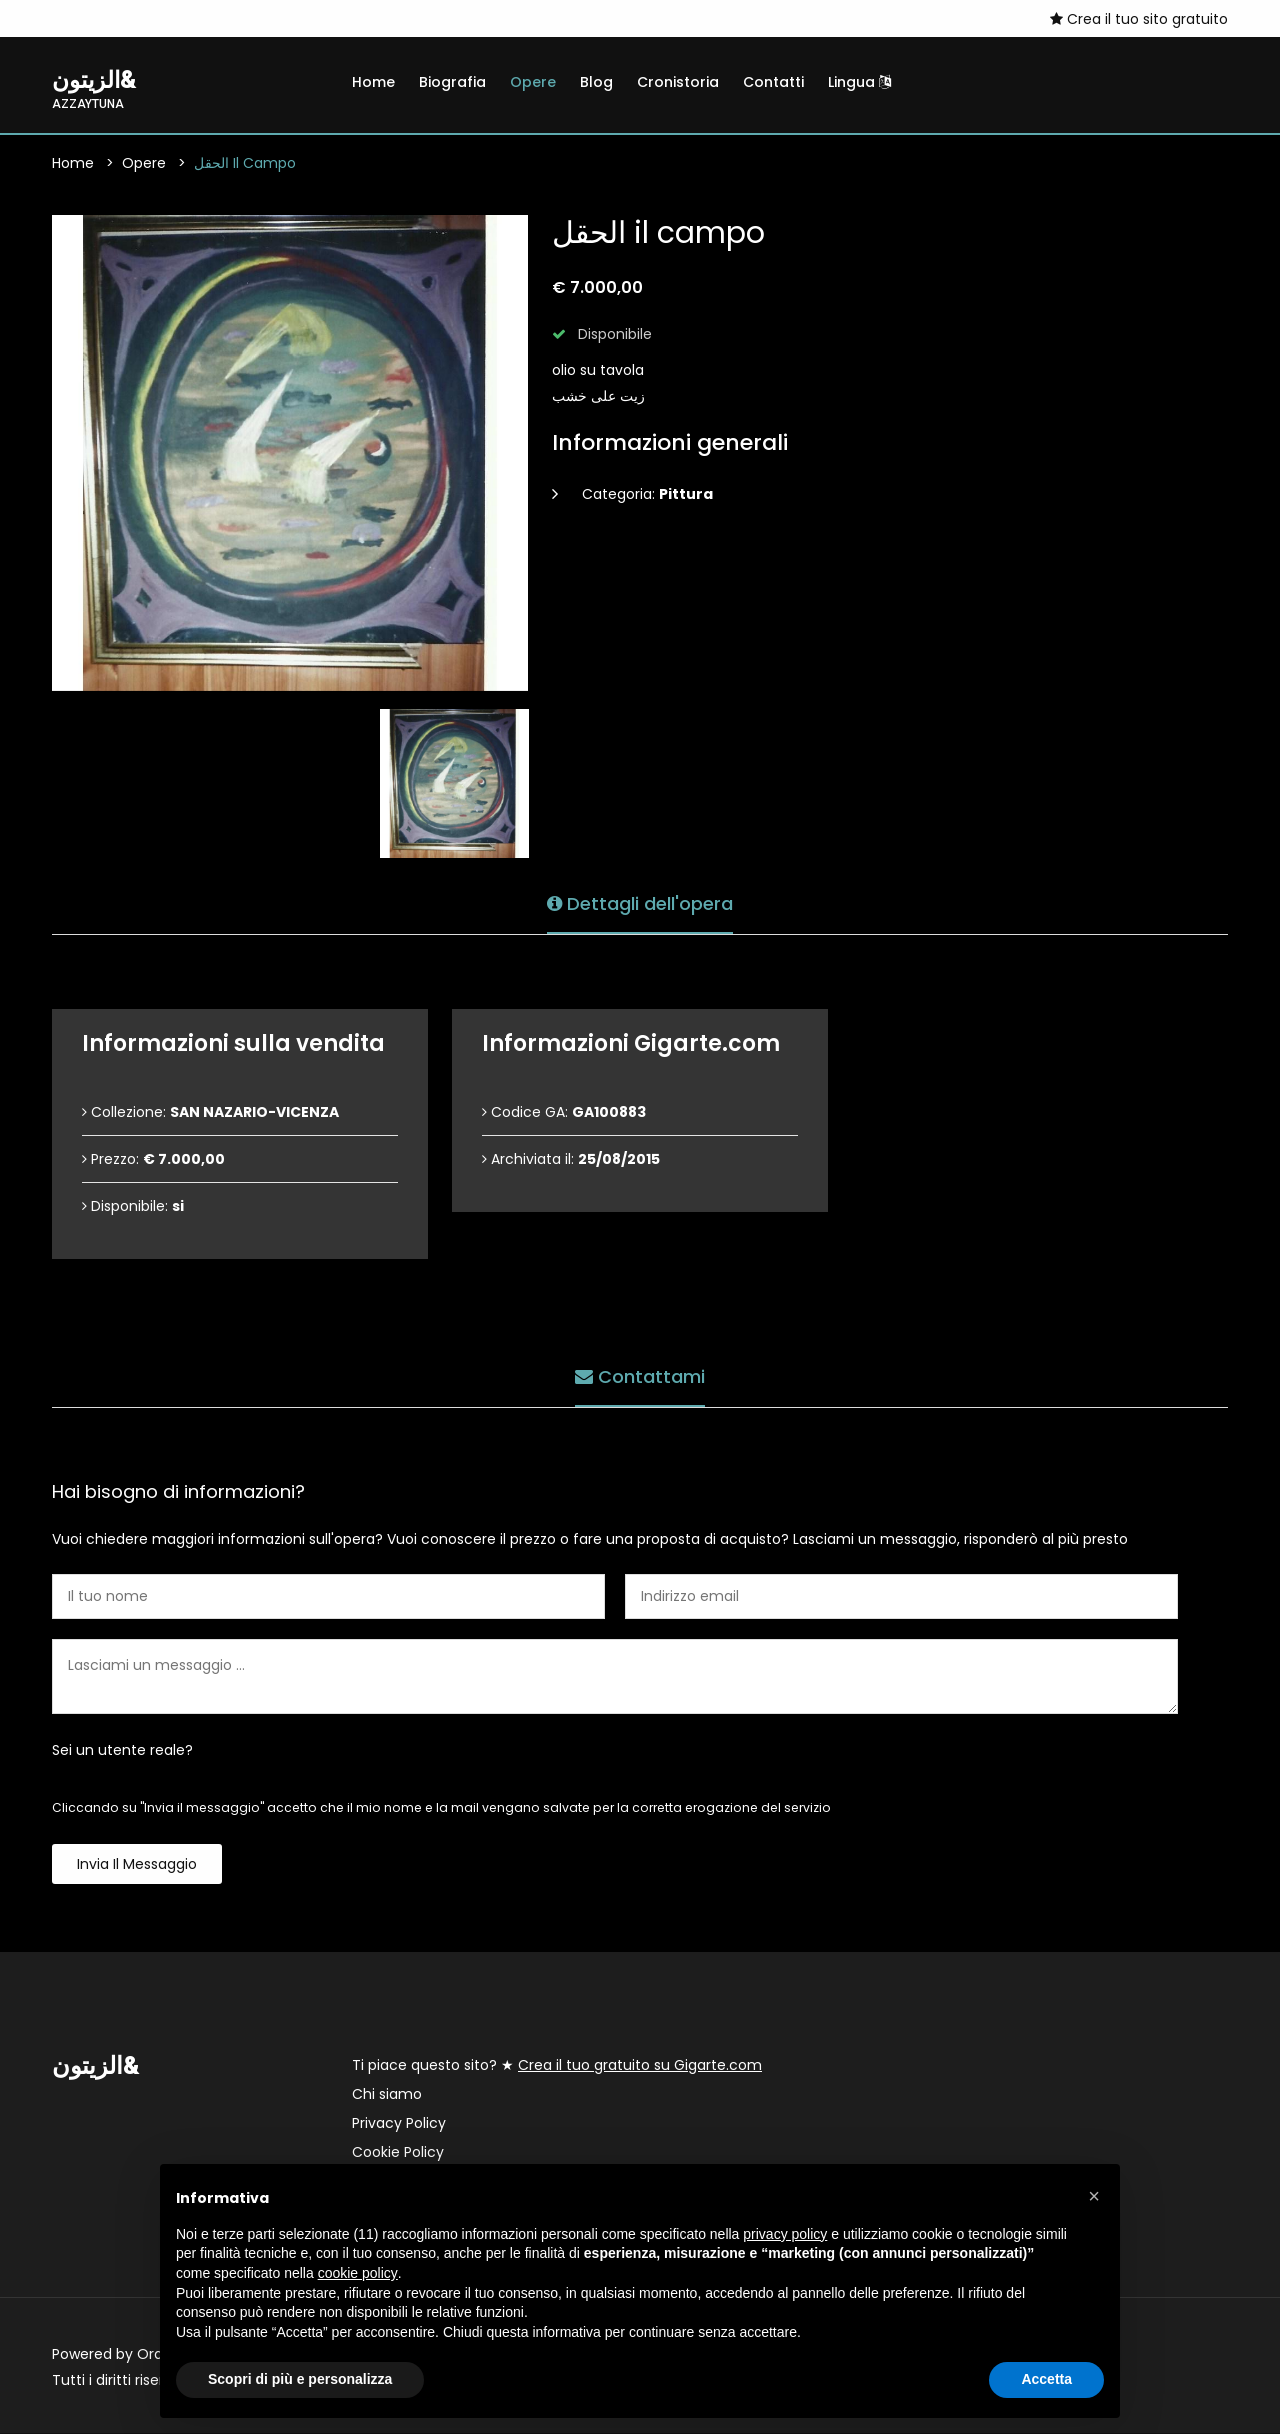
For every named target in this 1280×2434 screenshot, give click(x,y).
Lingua (859, 82)
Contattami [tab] (640, 1374)
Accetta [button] (1046, 2379)
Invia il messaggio (137, 1865)
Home (373, 82)
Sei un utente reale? (122, 1751)
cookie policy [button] (358, 2273)
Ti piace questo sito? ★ (557, 2066)
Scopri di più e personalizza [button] (300, 2379)
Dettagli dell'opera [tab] (640, 901)
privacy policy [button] (785, 2234)
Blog (596, 82)
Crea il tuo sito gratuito (1139, 19)
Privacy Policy (399, 2124)
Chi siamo (387, 2095)
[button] (1094, 2196)
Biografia (452, 82)
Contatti (773, 82)
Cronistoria (678, 82)
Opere (533, 82)
